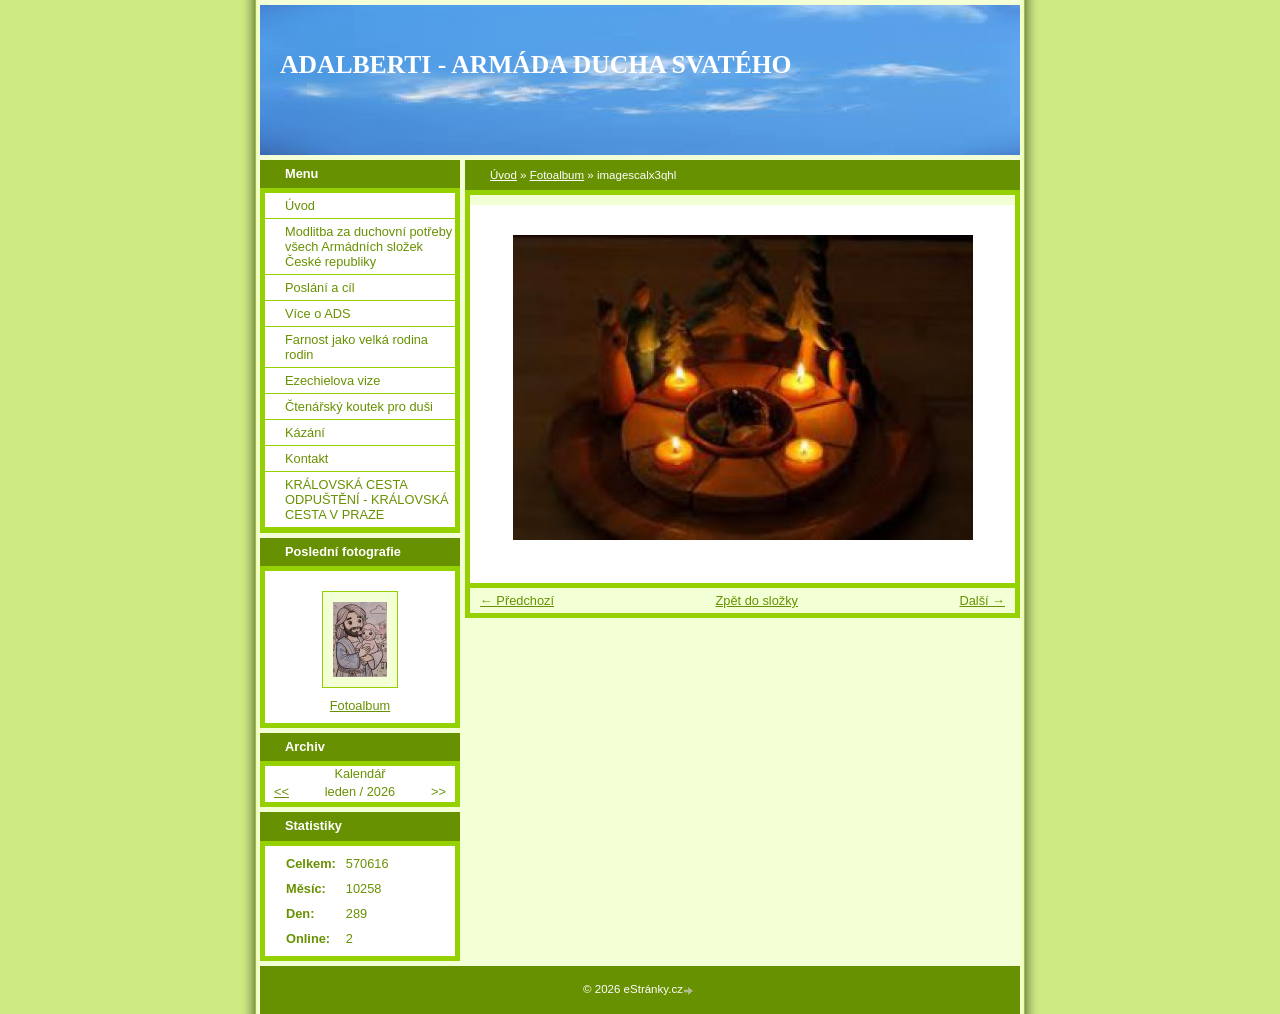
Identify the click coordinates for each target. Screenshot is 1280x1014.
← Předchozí (517, 600)
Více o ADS (317, 313)
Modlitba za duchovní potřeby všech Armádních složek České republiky (368, 246)
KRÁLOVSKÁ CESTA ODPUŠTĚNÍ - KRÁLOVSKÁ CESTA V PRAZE (367, 499)
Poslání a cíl (320, 287)
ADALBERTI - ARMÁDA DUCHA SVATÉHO (536, 64)
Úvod (503, 175)
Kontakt (306, 458)
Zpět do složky (756, 600)
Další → (982, 600)
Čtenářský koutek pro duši (359, 406)
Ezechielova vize (332, 380)
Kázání (305, 432)
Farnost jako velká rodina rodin (356, 347)
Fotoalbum (557, 175)
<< (281, 791)
